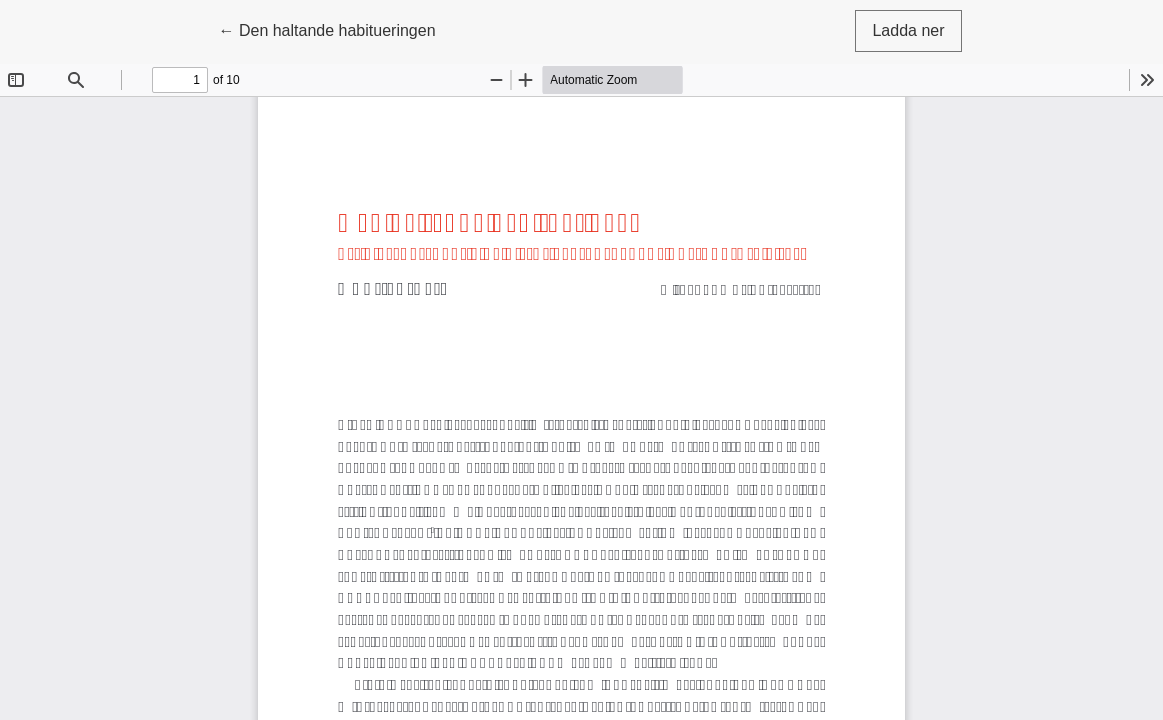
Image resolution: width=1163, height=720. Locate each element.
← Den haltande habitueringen (326, 28)
